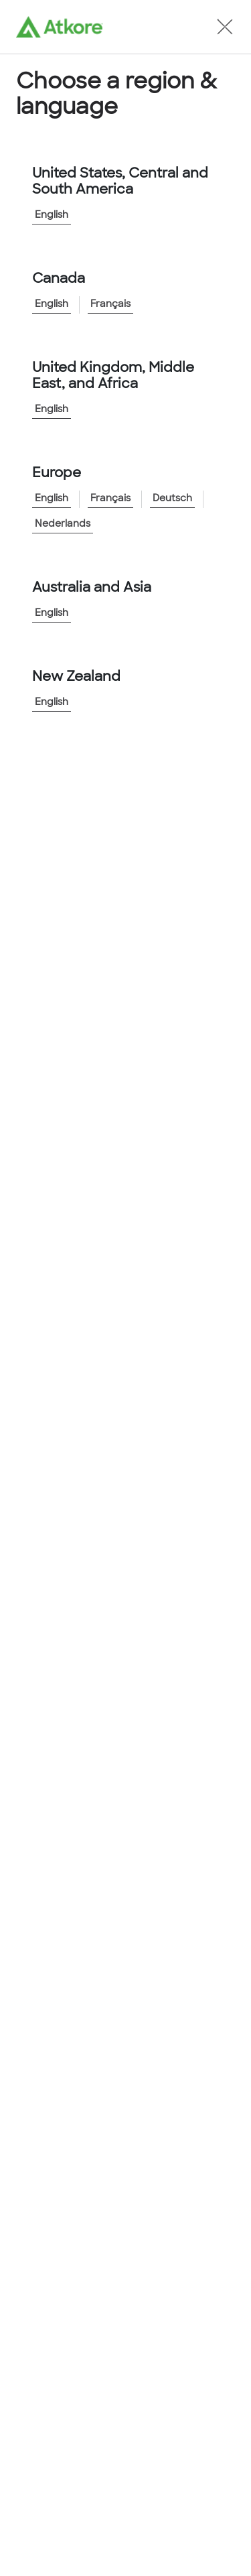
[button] (225, 27)
